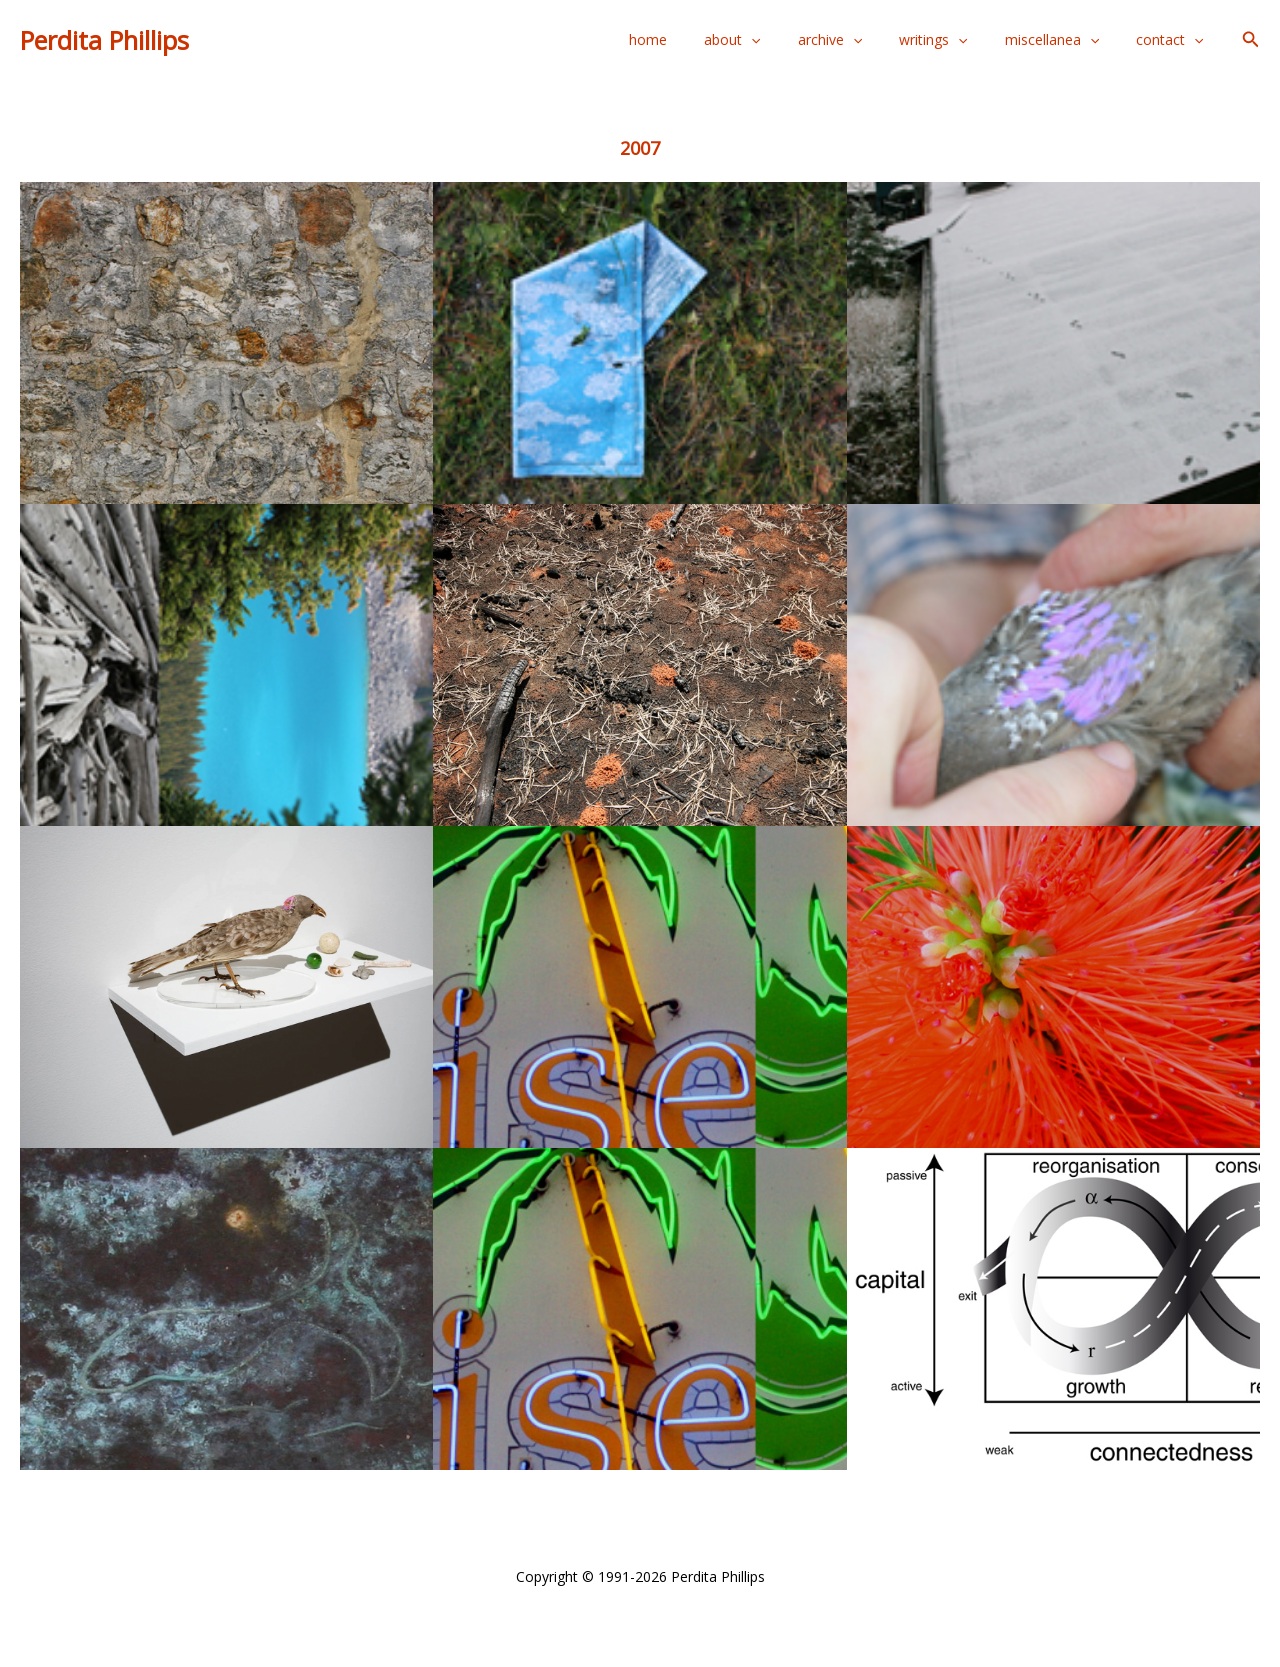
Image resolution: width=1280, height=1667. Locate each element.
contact (1173, 40)
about (773, 40)
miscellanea (1065, 40)
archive (861, 40)
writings (956, 40)
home (698, 39)
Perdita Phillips (104, 40)
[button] (1251, 40)
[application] (792, 40)
